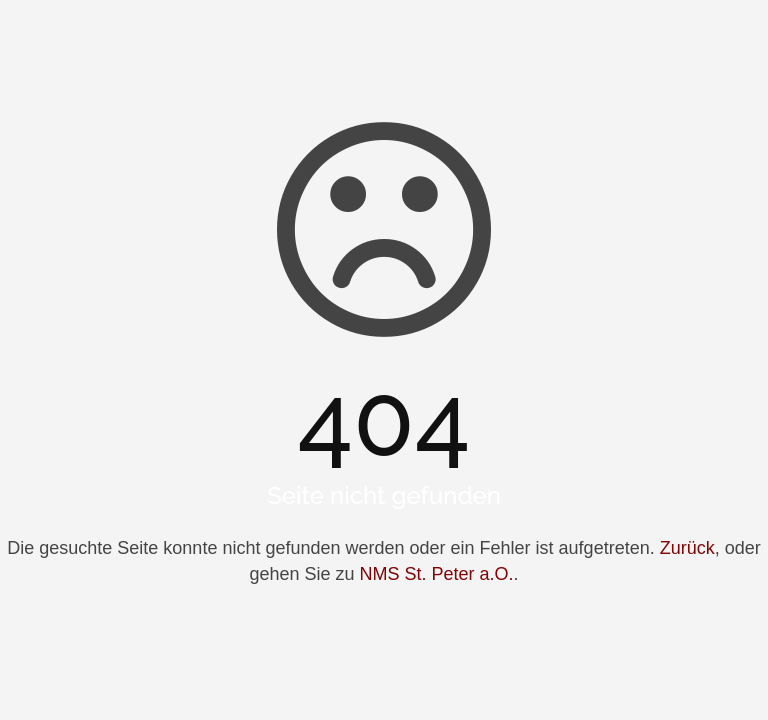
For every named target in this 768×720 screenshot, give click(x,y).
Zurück (687, 548)
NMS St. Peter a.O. (437, 574)
